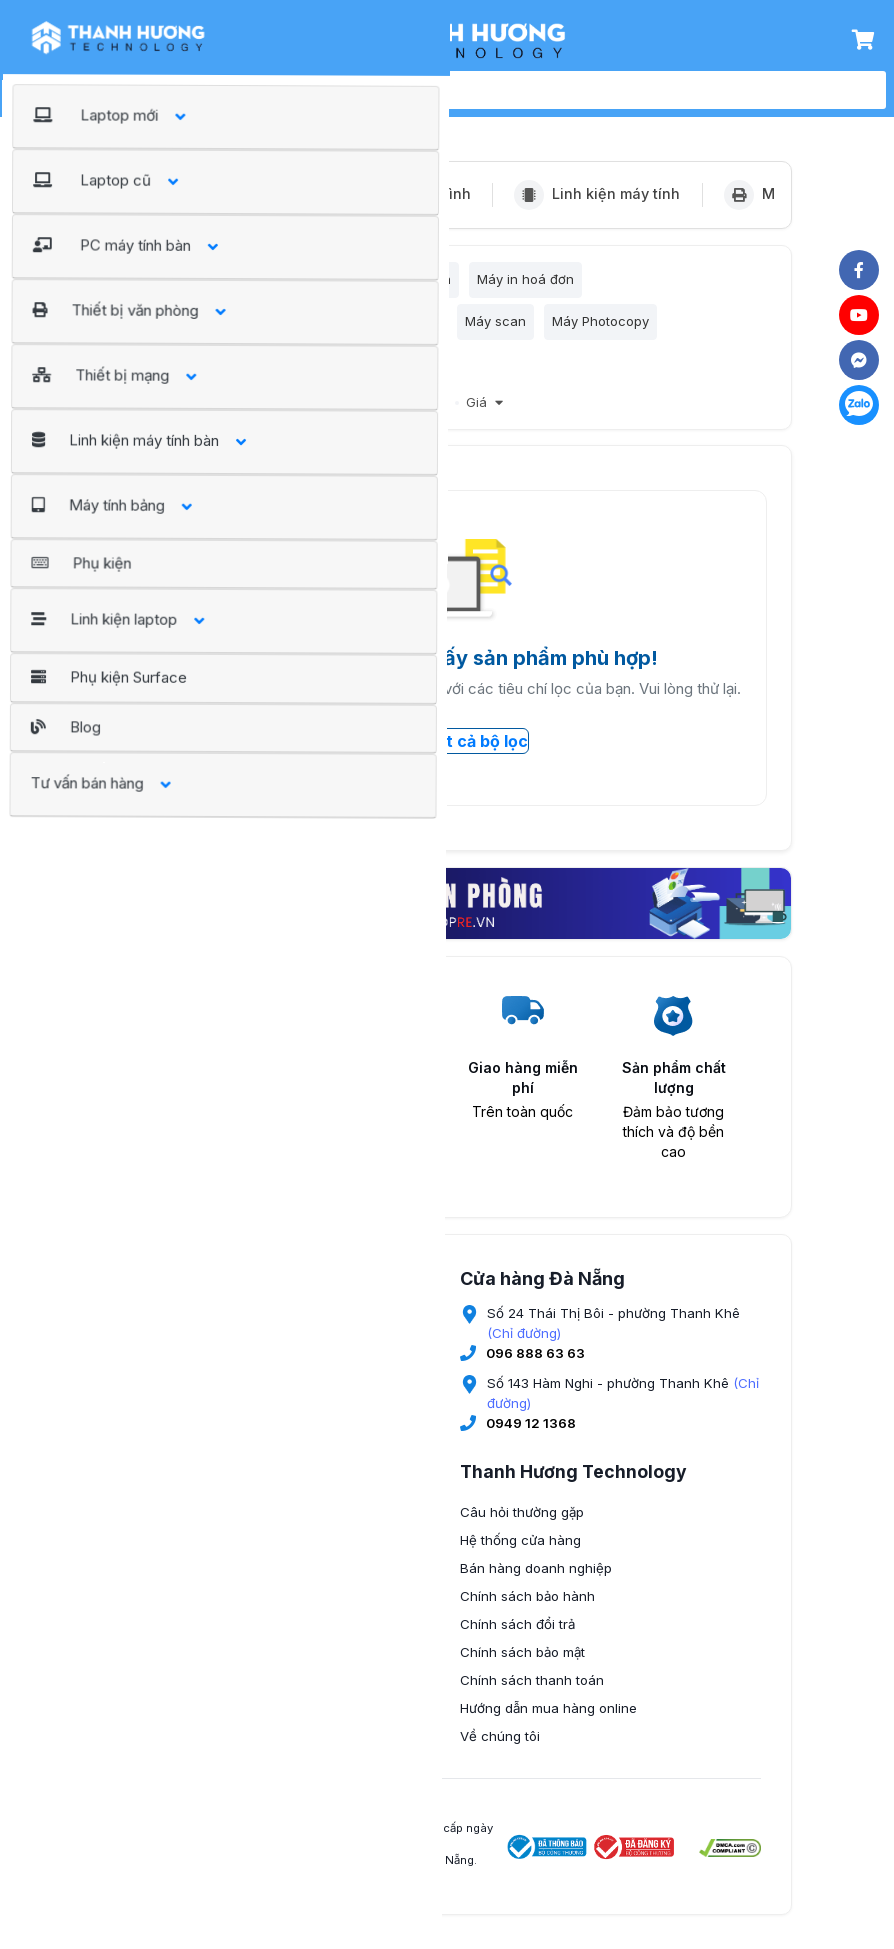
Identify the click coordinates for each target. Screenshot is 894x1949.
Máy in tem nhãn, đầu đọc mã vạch (237, 329)
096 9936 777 (207, 1676)
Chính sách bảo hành (527, 1610)
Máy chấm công (339, 374)
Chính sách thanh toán (532, 1694)
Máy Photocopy (600, 329)
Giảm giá (381, 417)
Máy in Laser (308, 283)
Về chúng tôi (500, 1750)
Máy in (221, 283)
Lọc (151, 283)
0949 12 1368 (531, 1437)
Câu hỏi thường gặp (522, 1526)
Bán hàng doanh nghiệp (536, 1582)
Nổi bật (238, 417)
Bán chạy (307, 417)
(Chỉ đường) (524, 1347)
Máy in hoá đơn (525, 283)
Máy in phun (412, 283)
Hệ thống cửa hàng (520, 1554)
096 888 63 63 (535, 1367)
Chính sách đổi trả (517, 1638)
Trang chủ (151, 122)
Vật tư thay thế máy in (195, 374)
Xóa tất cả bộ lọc (447, 755)
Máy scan (495, 329)
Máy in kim (406, 329)
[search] (468, 90)
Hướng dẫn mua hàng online (548, 1722)
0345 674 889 (206, 1560)
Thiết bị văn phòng (268, 122)
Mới (437, 417)
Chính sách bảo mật (522, 1666)
